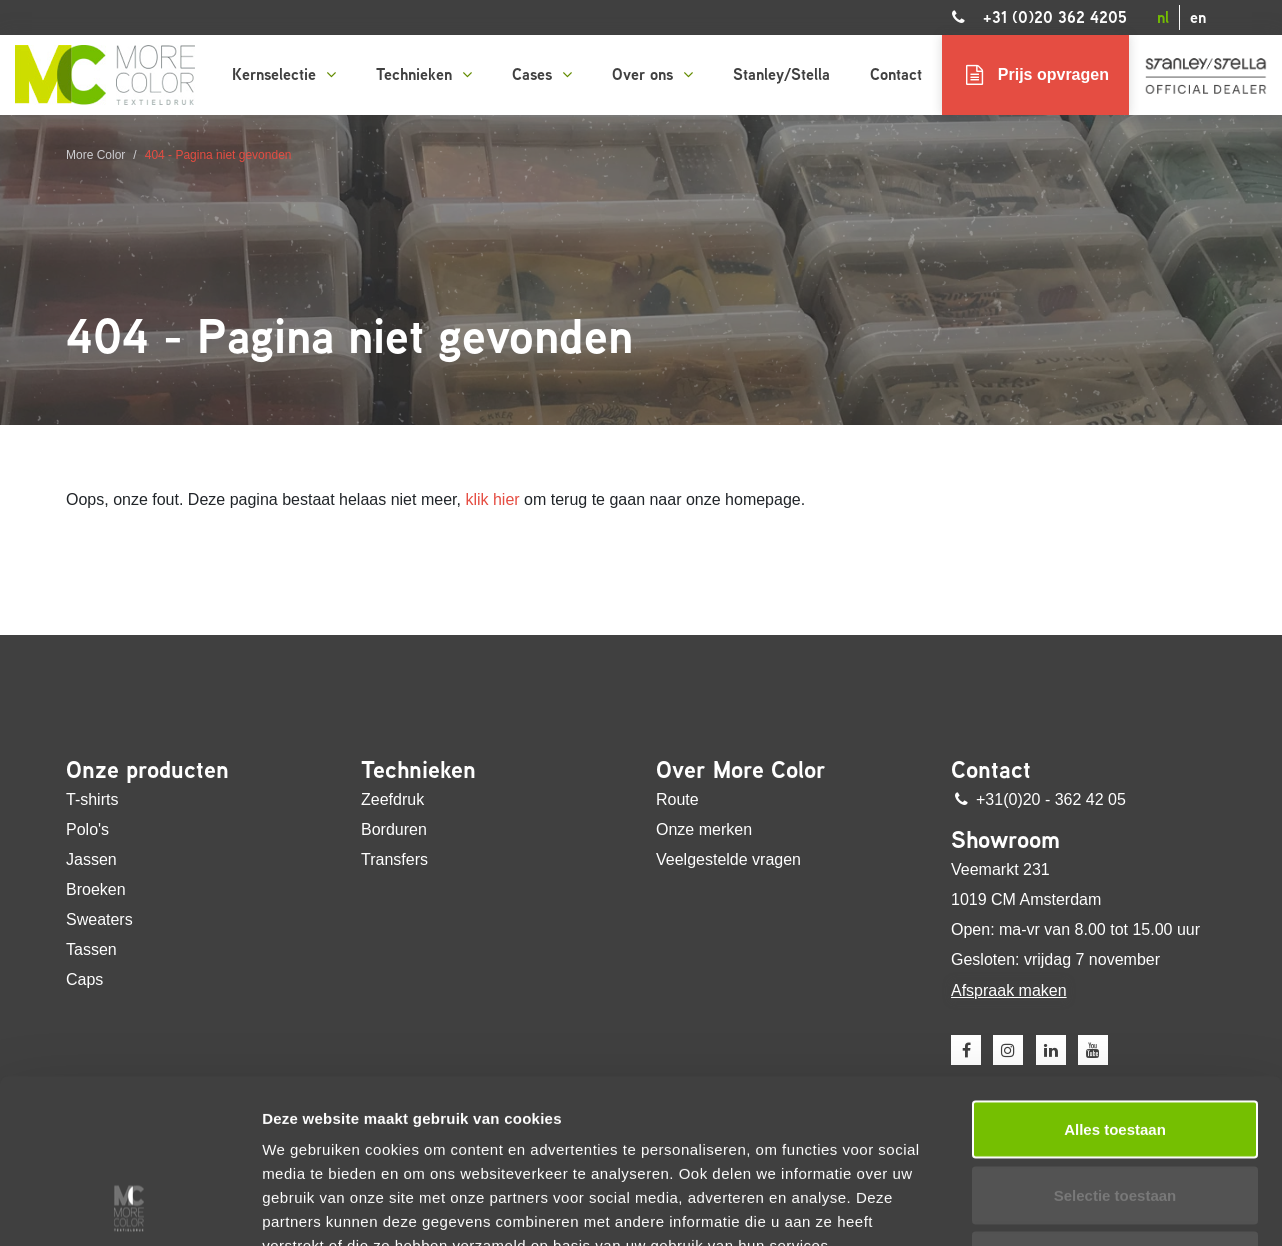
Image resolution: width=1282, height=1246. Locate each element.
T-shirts (92, 799)
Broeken (96, 889)
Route (677, 799)
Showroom (1005, 840)
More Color (95, 155)
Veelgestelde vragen (728, 859)
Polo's (87, 829)
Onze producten (147, 770)
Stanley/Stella (781, 74)
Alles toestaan (1115, 975)
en (1198, 17)
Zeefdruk (392, 799)
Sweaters (99, 919)
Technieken (424, 74)
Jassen (91, 859)
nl (1163, 17)
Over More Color (741, 770)
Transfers (394, 859)
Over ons (652, 74)
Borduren (394, 829)
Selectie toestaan (1115, 1041)
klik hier (492, 499)
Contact (896, 74)
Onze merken (704, 829)
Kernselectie (284, 74)
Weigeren (1114, 1106)
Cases (542, 74)
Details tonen (1080, 1206)
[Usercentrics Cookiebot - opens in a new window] (129, 1207)
